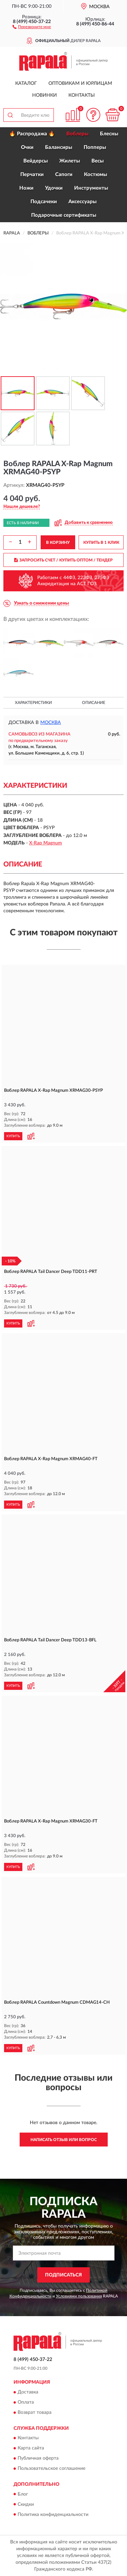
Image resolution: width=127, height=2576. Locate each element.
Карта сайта (31, 2448)
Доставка (28, 2392)
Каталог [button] (26, 83)
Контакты (81, 95)
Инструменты (91, 188)
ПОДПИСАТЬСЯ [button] (63, 2275)
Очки (27, 147)
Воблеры (77, 133)
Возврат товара (34, 2412)
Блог (23, 2494)
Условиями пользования (79, 2296)
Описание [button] (93, 703)
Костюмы (95, 174)
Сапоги (63, 174)
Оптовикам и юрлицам (80, 83)
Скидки (26, 2504)
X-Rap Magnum (45, 843)
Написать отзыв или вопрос (63, 2140)
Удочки (54, 188)
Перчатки (32, 174)
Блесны (109, 133)
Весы (97, 161)
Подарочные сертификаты (63, 215)
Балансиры (58, 147)
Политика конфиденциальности (53, 2514)
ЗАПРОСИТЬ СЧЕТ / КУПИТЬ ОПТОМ (63, 560)
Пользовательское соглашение (51, 2468)
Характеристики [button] (33, 703)
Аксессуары (82, 201)
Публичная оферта (38, 2458)
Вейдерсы (35, 161)
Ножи (26, 188)
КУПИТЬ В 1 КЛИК (101, 542)
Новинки (44, 95)
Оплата (26, 2402)
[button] (32, 26)
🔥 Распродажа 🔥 (32, 133)
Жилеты (69, 161)
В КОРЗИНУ (58, 542)
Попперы (95, 147)
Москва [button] (50, 722)
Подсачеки (43, 201)
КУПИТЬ (13, 1136)
